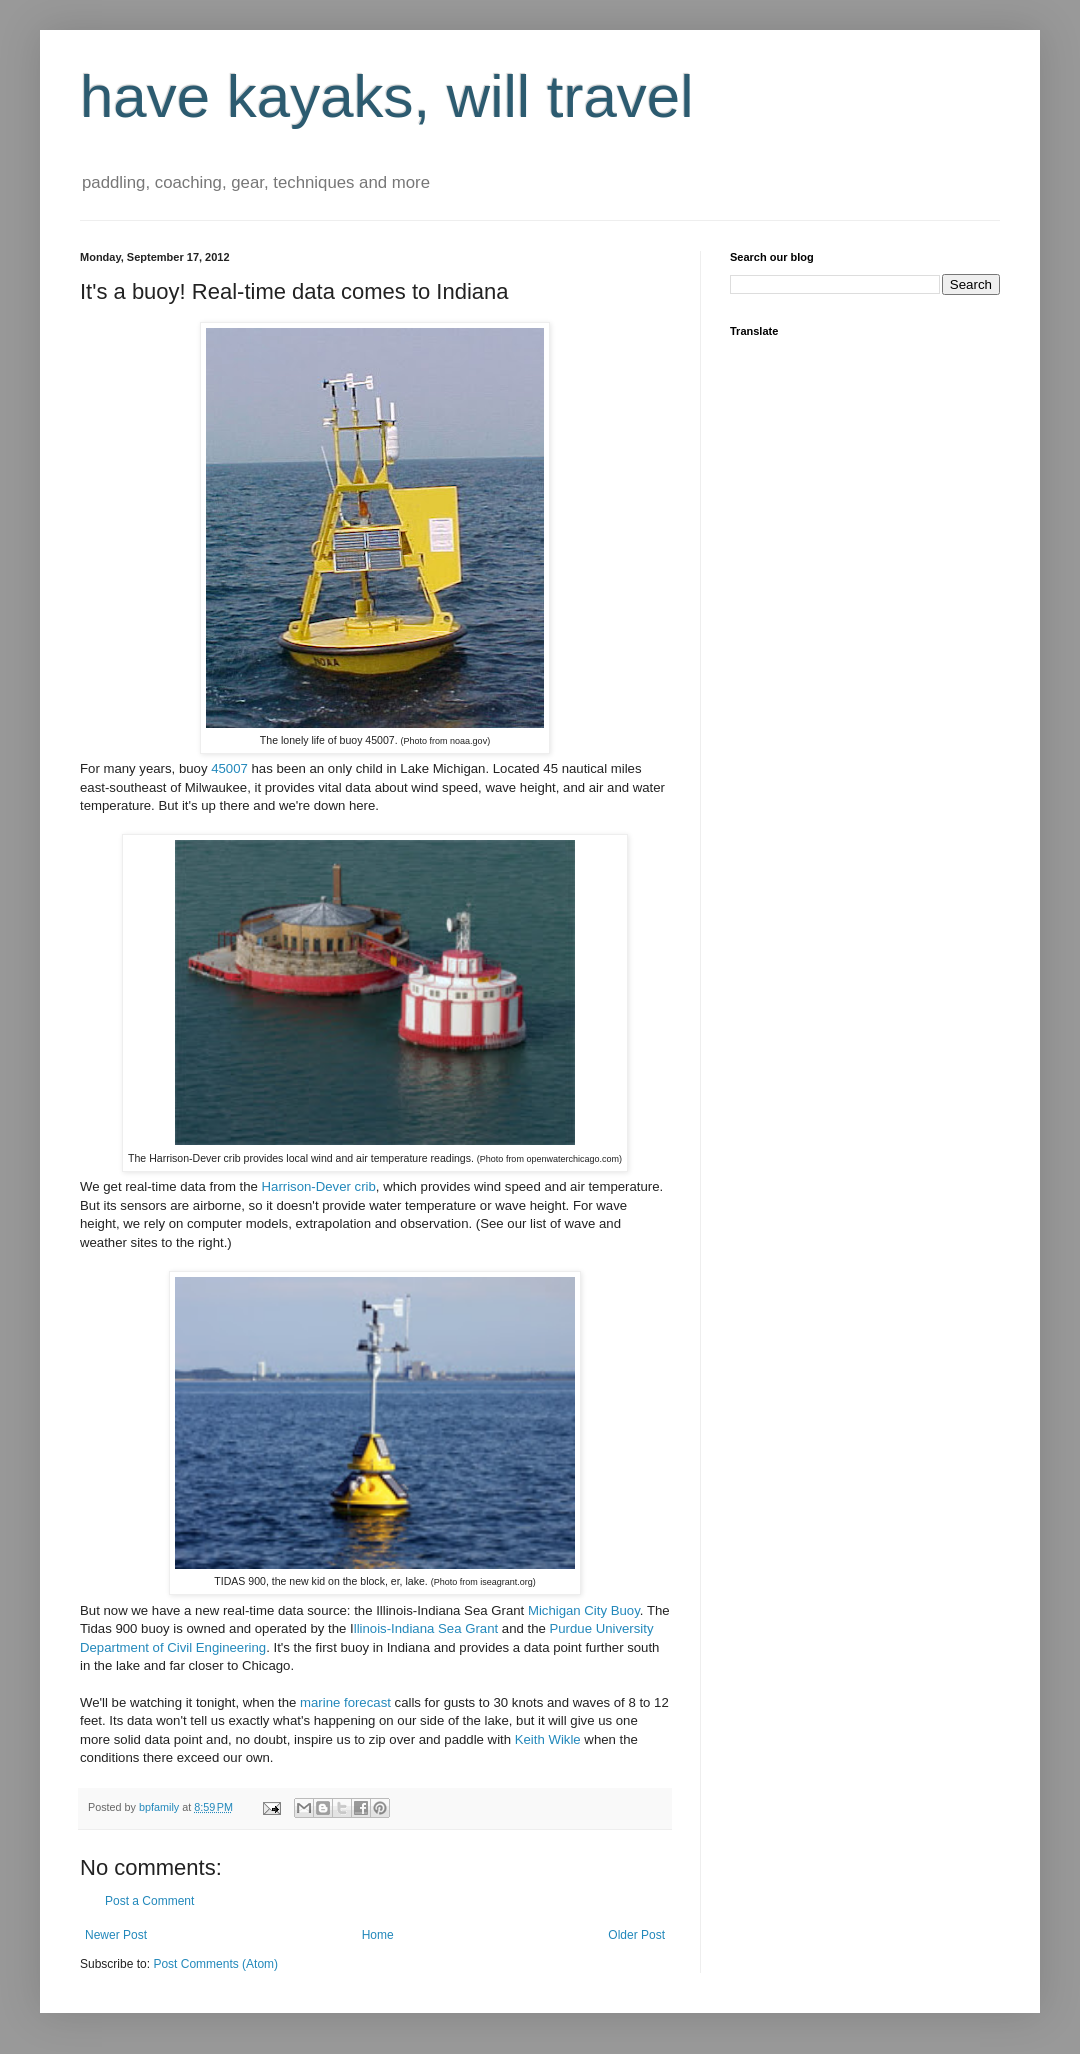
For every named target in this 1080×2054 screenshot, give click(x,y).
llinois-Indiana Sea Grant (426, 1628)
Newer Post (116, 1935)
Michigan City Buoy (584, 1610)
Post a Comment (149, 1901)
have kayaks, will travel (387, 96)
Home (378, 1935)
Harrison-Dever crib (319, 1186)
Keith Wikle (550, 1739)
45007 (229, 768)
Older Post (636, 1935)
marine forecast (345, 1702)
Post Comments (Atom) (215, 1964)
